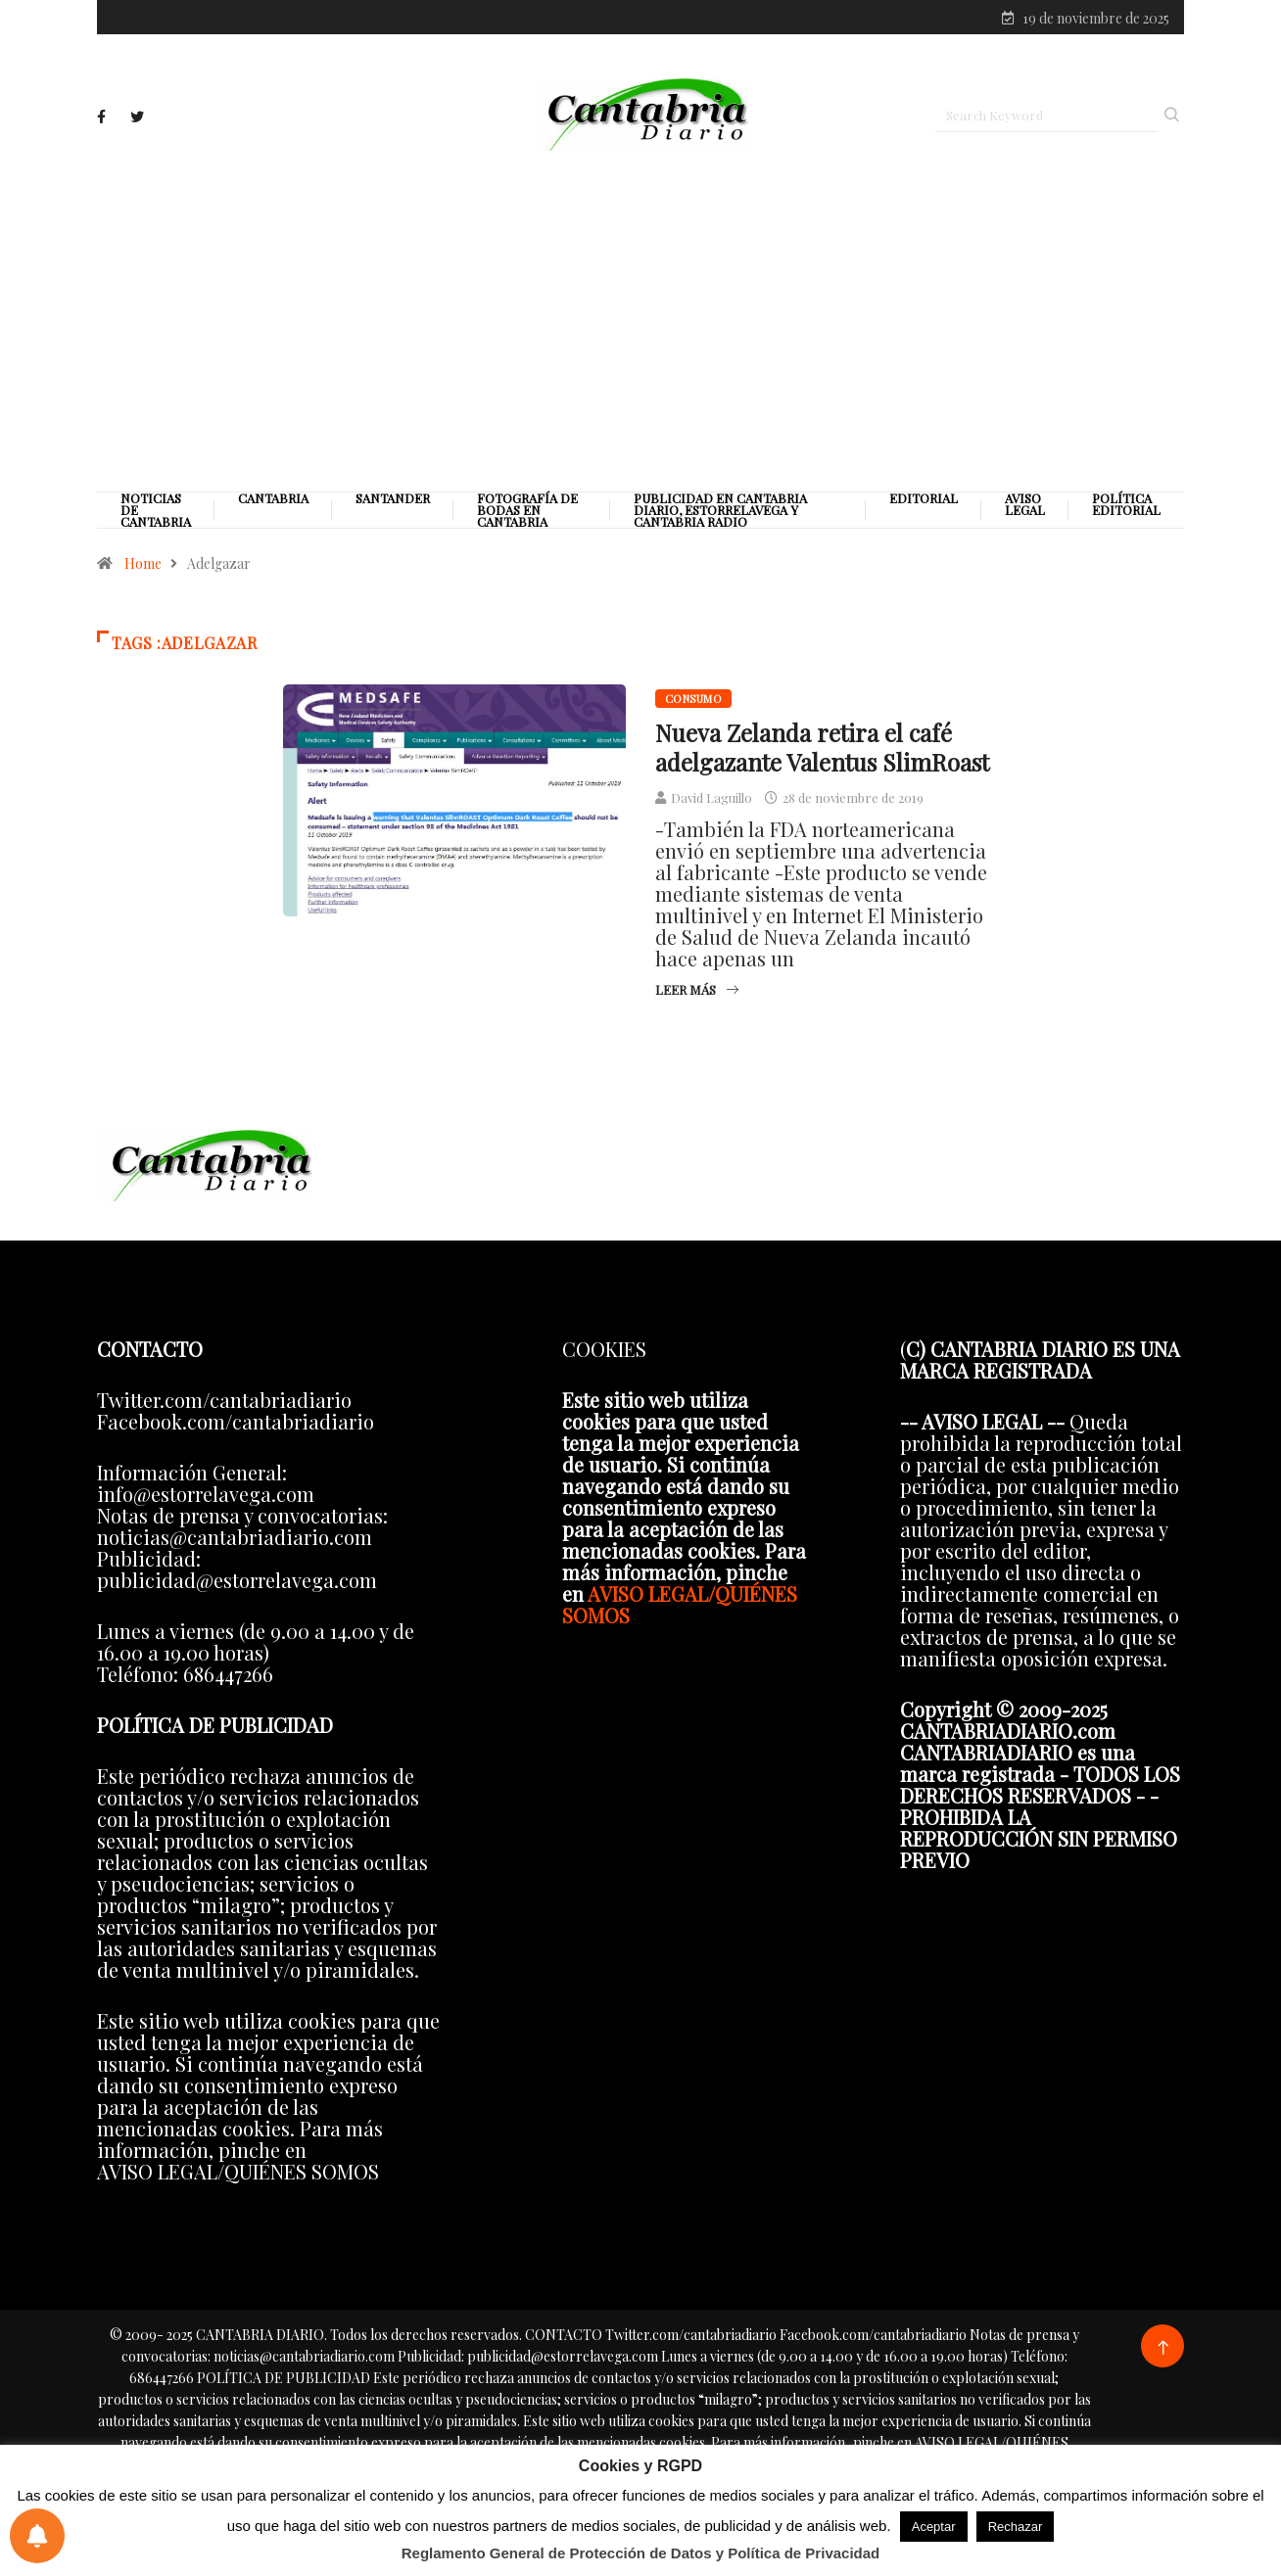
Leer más (696, 989)
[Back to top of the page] (1163, 2348)
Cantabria (273, 498)
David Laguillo (711, 797)
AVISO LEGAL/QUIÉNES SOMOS (679, 1604)
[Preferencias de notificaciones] (37, 2535)
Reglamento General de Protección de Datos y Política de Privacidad (641, 2553)
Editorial (923, 498)
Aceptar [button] (934, 2526)
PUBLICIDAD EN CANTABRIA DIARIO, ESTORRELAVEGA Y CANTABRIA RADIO (720, 510)
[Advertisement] (640, 320)
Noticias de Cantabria (155, 510)
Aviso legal (1025, 504)
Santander (393, 498)
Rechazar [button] (1015, 2526)
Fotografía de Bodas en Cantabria (527, 510)
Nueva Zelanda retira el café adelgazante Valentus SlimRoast (822, 747)
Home (143, 563)
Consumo (693, 698)
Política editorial (1126, 504)
